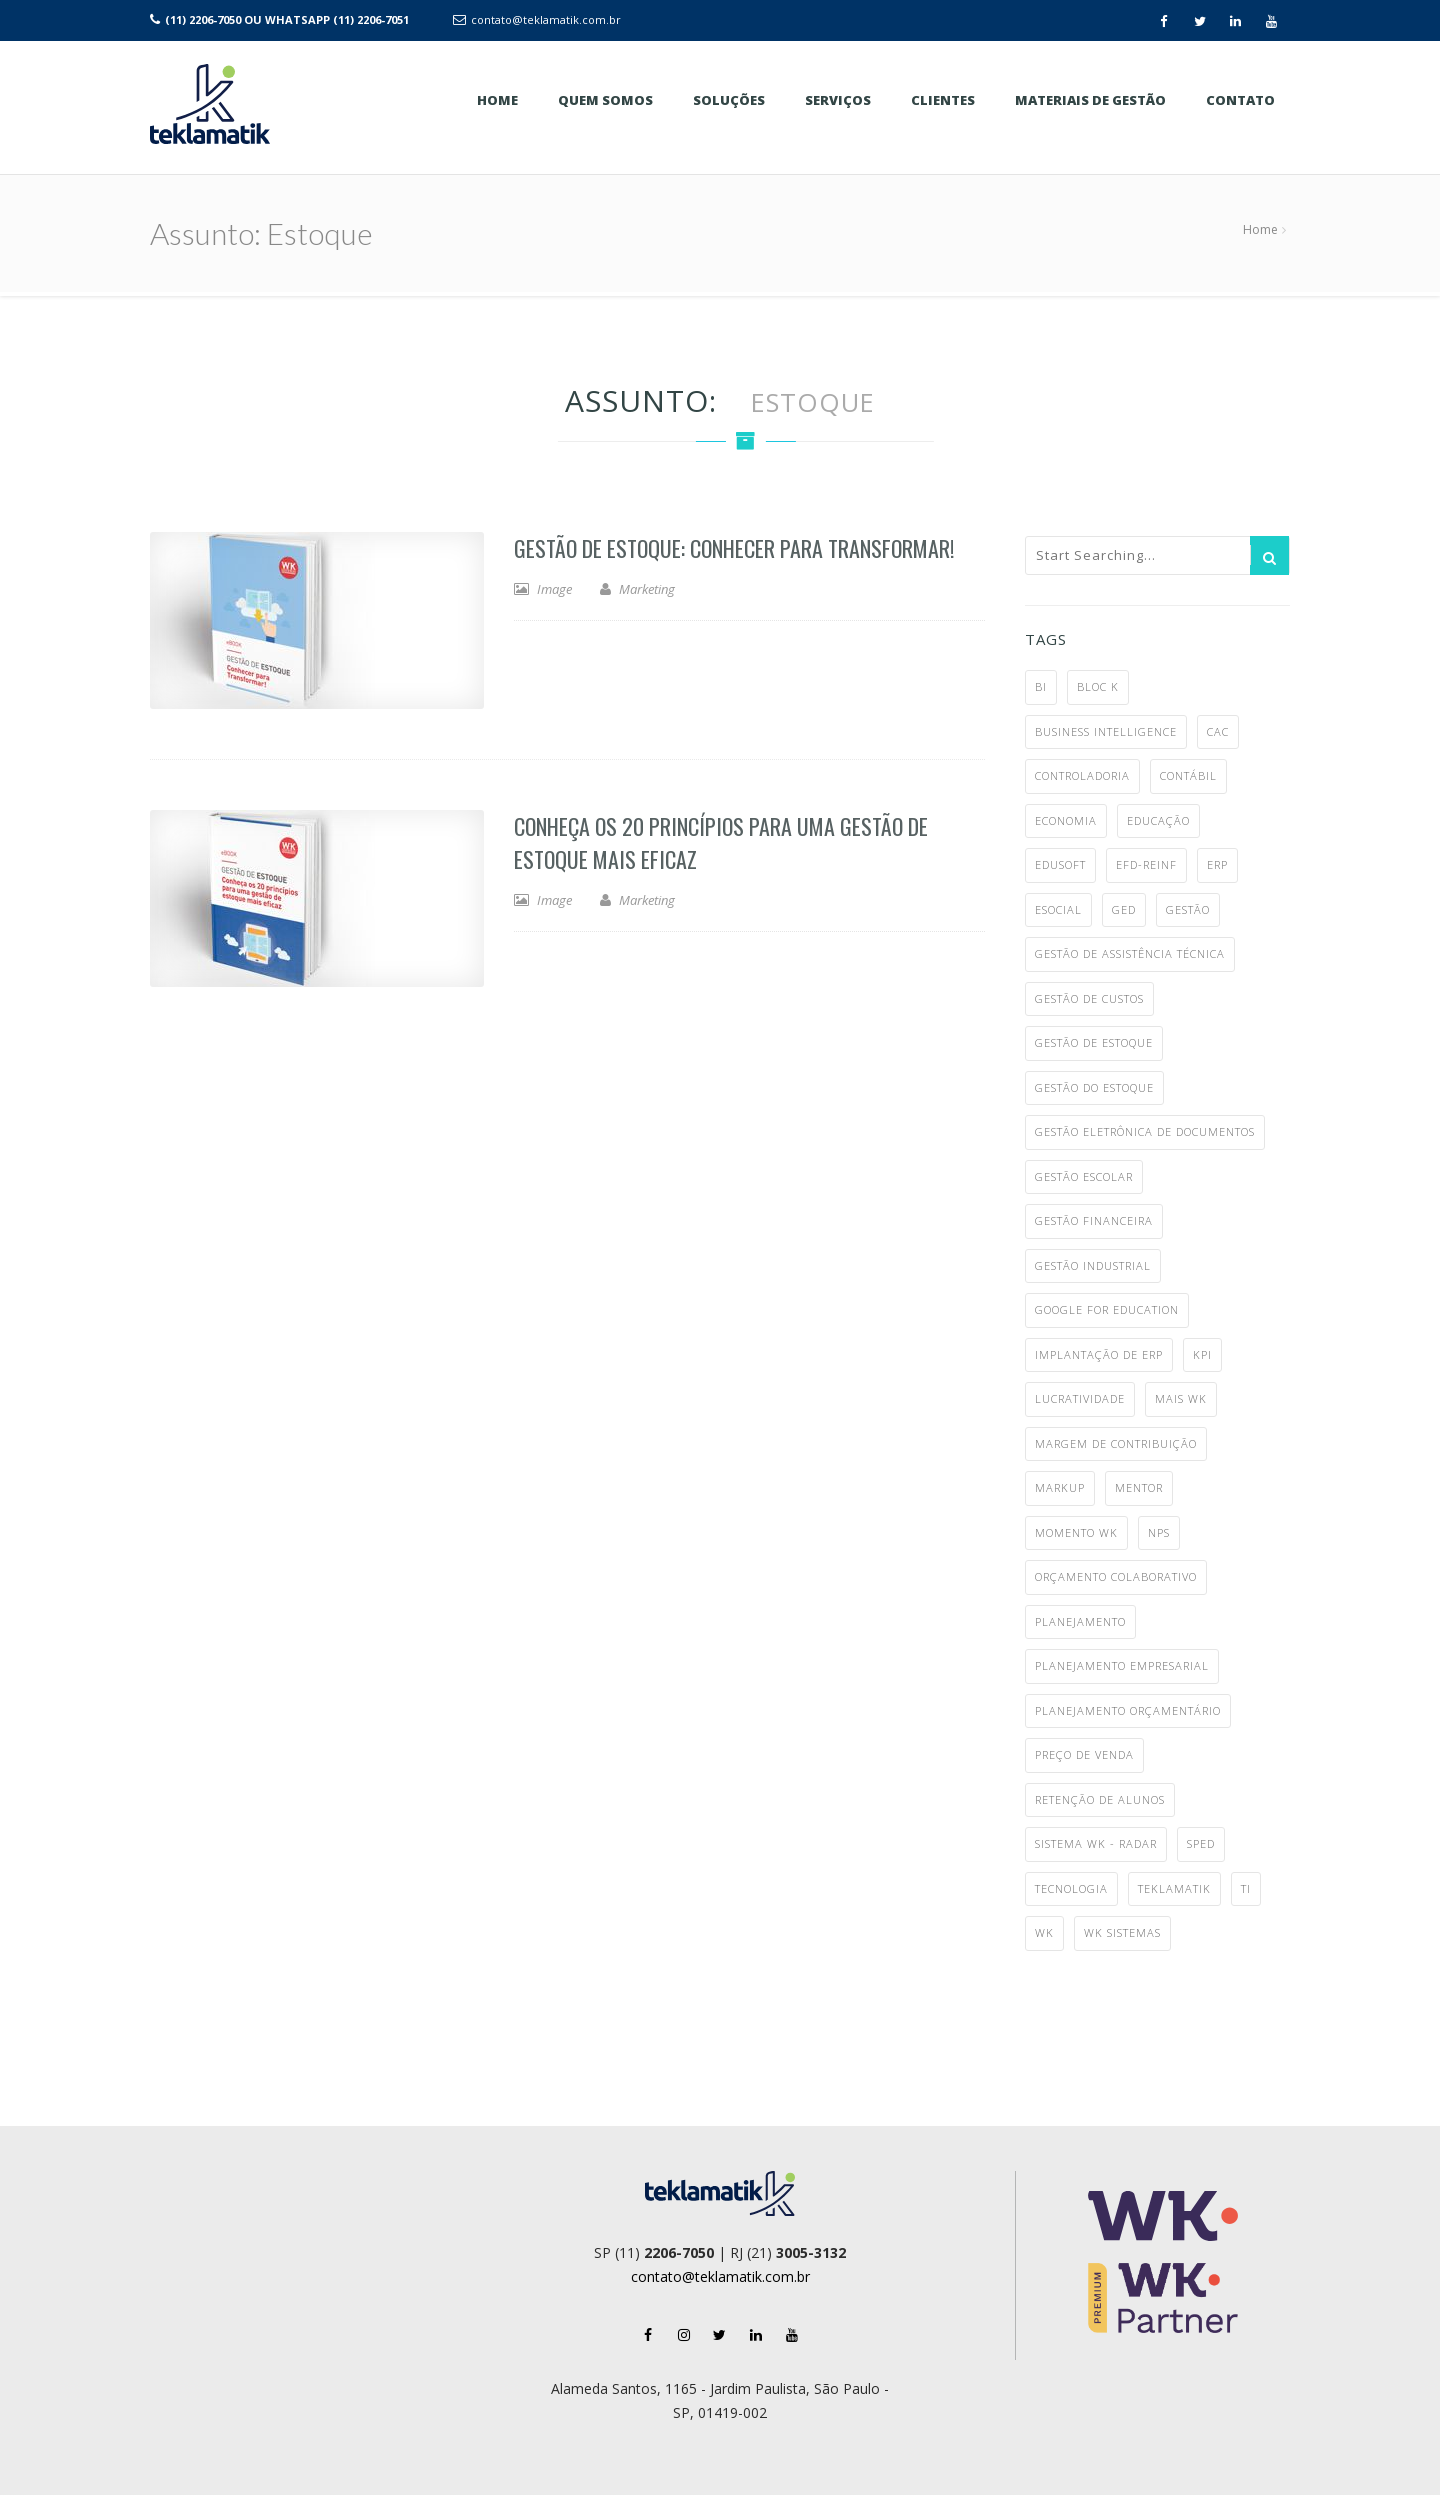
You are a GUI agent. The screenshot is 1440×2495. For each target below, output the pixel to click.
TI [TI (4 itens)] (1246, 1888)
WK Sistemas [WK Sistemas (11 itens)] (1122, 1932)
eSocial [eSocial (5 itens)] (1058, 909)
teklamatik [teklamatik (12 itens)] (1174, 1888)
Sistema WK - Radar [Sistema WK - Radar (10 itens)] (1096, 1843)
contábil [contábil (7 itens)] (1188, 775)
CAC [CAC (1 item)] (1218, 731)
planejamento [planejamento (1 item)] (1080, 1621)
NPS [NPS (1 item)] (1159, 1532)
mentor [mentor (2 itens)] (1139, 1487)
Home (1260, 229)
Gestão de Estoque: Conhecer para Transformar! (734, 548)
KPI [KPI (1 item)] (1202, 1354)
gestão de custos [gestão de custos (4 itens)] (1089, 998)
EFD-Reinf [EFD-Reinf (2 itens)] (1146, 864)
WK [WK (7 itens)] (1044, 1932)
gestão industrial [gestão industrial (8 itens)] (1093, 1265)
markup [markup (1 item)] (1060, 1487)
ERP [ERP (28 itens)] (1217, 864)
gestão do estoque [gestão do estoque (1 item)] (1094, 1087)
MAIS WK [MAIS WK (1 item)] (1181, 1398)
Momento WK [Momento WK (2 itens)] (1076, 1532)
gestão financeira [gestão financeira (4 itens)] (1094, 1220)
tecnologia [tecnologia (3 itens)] (1071, 1888)
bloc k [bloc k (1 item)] (1098, 686)
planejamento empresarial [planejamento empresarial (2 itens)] (1122, 1665)
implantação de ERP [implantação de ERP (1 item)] (1099, 1354)
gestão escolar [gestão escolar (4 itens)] (1084, 1176)
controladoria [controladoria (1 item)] (1082, 775)
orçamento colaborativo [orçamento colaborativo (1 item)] (1116, 1576)
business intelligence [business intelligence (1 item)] (1106, 731)
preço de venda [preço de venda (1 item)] (1084, 1754)
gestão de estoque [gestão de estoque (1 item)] (1094, 1042)
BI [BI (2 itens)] (1041, 686)
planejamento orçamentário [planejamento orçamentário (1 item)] (1128, 1710)
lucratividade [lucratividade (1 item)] (1080, 1398)
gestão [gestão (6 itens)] (1188, 909)
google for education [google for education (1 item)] (1107, 1309)
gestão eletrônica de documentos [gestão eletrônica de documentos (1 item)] (1145, 1131)
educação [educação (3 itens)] (1158, 820)
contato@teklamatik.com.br (546, 19)
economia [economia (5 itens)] (1066, 820)
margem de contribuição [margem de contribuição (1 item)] (1116, 1443)
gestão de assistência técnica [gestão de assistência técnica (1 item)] (1130, 953)
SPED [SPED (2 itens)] (1201, 1843)
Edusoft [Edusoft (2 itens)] (1060, 864)
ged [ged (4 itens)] (1124, 909)
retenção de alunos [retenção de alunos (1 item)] (1100, 1799)
